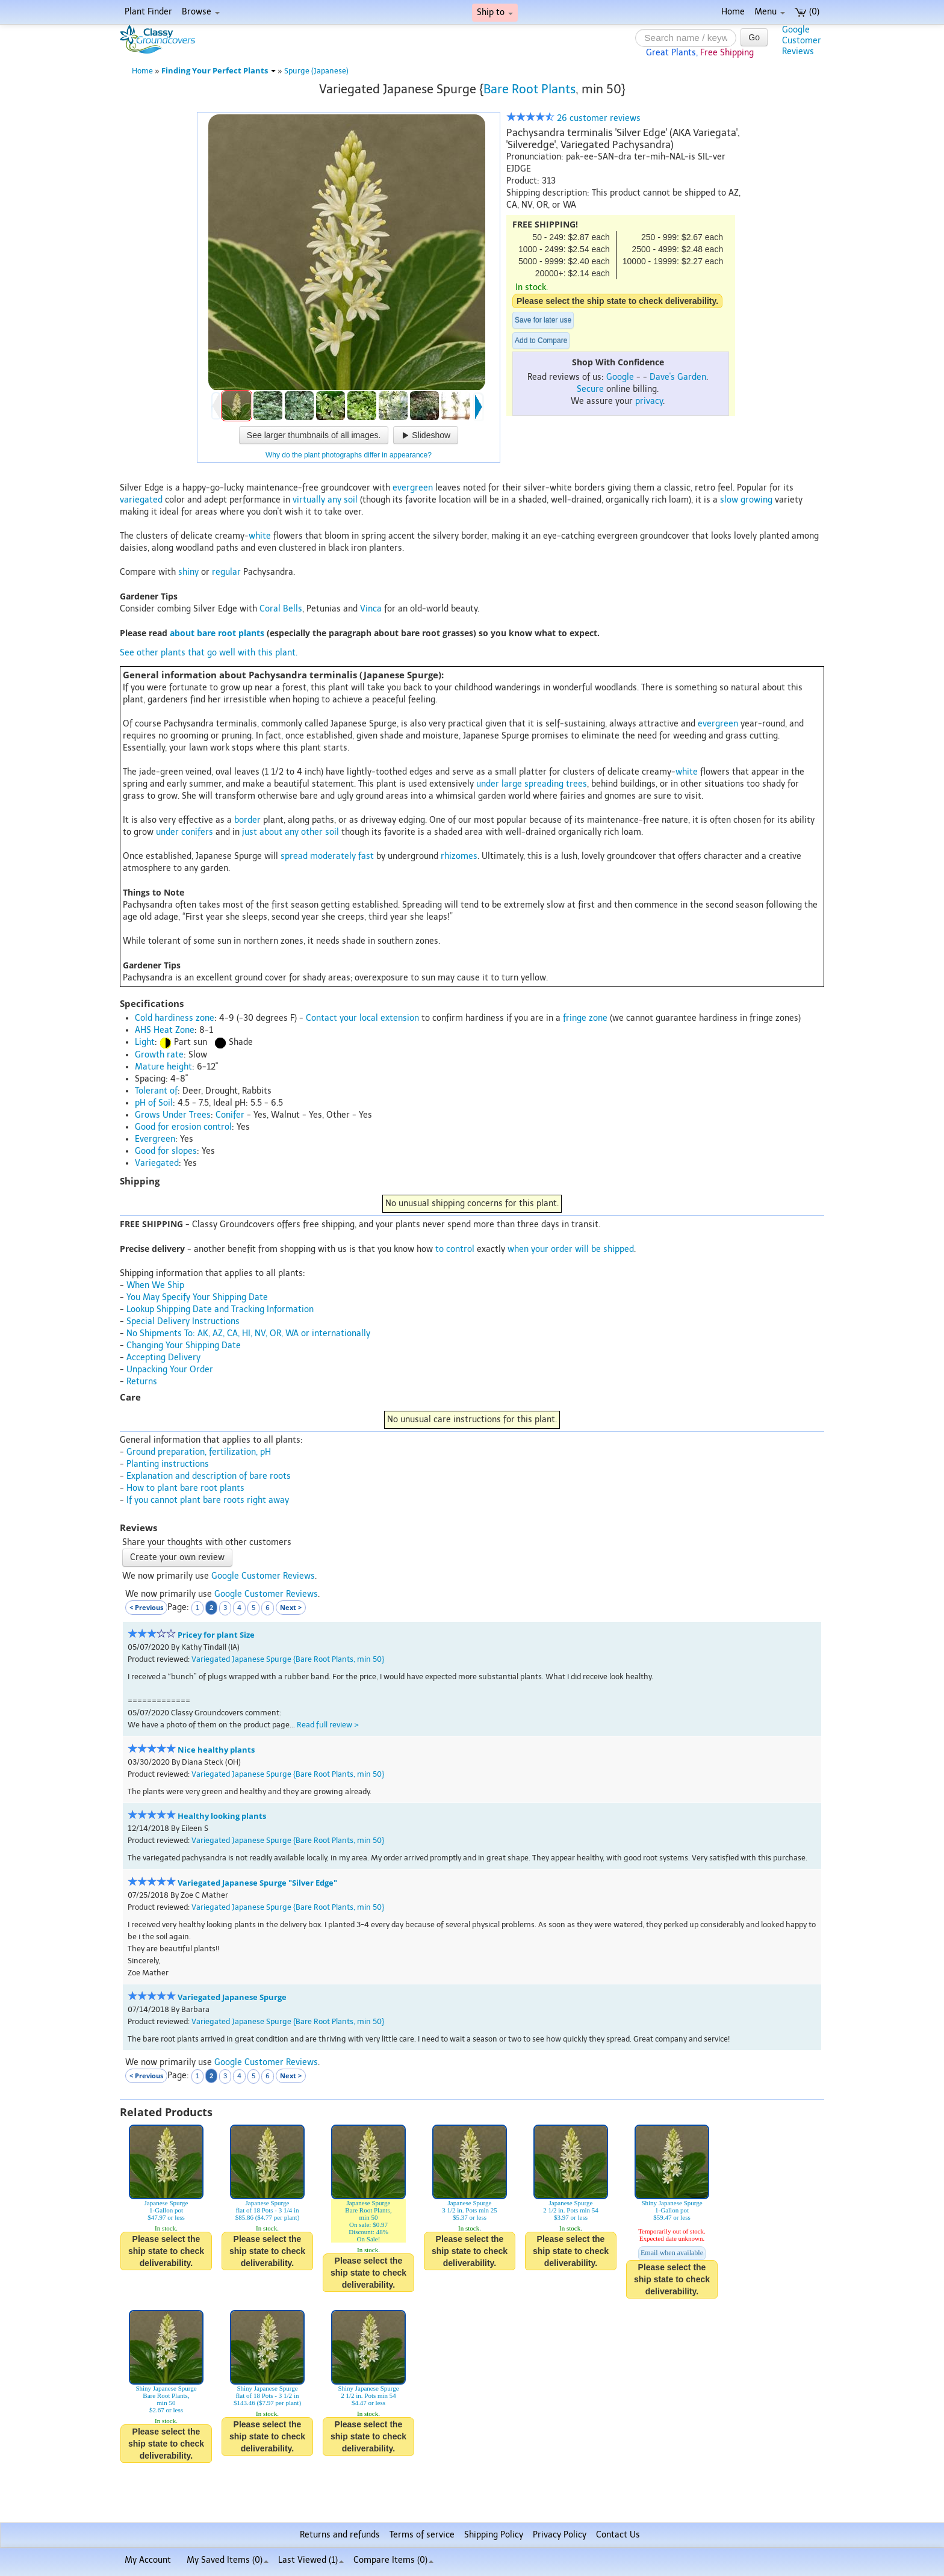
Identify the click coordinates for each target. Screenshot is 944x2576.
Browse (201, 12)
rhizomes (459, 856)
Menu (769, 12)
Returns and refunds (340, 2535)
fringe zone (585, 1018)
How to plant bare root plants (185, 1488)
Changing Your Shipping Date (183, 1345)
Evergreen (155, 1139)
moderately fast (342, 856)
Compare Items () (393, 2560)
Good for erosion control (183, 1127)
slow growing (746, 500)
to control (454, 1249)
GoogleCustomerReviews (801, 41)
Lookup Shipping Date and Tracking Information (220, 1309)
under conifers (184, 832)
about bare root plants (217, 633)
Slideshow (425, 435)
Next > (291, 1607)
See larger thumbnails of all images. (314, 435)
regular (226, 572)
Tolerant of (156, 1091)
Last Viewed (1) (311, 2560)
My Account (148, 2560)
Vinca (371, 609)
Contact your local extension (362, 1018)
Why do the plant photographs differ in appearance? (349, 455)
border (247, 820)
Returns (141, 1381)
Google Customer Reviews (263, 1576)
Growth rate (159, 1055)
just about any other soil (290, 832)
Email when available (672, 2253)
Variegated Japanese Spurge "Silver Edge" (257, 1883)
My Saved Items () (228, 2560)
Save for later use (543, 320)
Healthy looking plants (222, 1816)
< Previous (146, 1607)
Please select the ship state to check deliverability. (617, 301)
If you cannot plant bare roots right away (207, 1500)
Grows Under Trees (173, 1115)
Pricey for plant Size (216, 1635)
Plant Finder (148, 12)
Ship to (495, 12)
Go (754, 37)
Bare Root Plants (529, 89)
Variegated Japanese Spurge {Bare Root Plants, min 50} (287, 1659)
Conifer (230, 1115)
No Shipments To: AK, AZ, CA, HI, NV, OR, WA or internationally (248, 1333)
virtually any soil (325, 500)
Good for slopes (166, 1151)
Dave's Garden (678, 377)
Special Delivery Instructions (183, 1321)
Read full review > (328, 1724)
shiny (188, 572)
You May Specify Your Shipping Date (197, 1297)
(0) (807, 12)
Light (145, 1042)
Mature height (163, 1067)
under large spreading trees (531, 784)
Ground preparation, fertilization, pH (198, 1452)
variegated (141, 500)
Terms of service (422, 2535)
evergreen (413, 488)
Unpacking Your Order (169, 1369)
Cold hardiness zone (174, 1018)
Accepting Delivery (163, 1357)
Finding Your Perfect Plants (218, 71)
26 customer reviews (573, 118)
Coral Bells (280, 609)
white (260, 536)
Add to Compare (541, 340)
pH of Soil (154, 1103)
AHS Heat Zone (164, 1030)
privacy (649, 401)
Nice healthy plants (216, 1750)
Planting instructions (167, 1464)
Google (620, 377)
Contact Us (618, 2535)
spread (294, 856)
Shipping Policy (493, 2535)
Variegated (157, 1163)
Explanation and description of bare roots (208, 1476)
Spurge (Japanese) (316, 70)
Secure (590, 389)
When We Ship (155, 1285)
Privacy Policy (559, 2535)
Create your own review (177, 1557)
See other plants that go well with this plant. (208, 653)
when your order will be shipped (571, 1249)
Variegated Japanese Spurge (232, 1997)
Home (733, 12)
